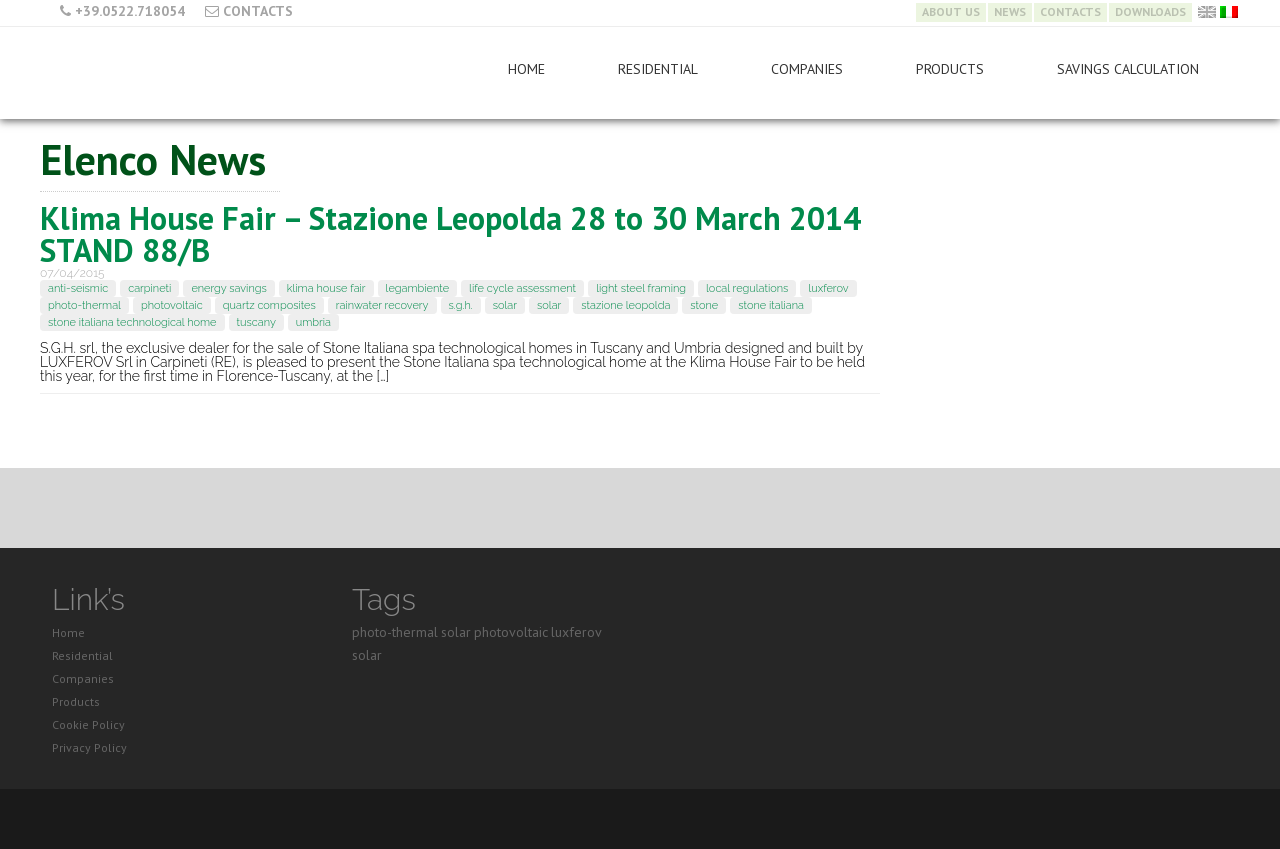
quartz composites (269, 305)
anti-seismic (78, 288)
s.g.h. (461, 305)
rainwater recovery (382, 305)
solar (505, 305)
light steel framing (641, 288)
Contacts (258, 11)
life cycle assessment (522, 288)
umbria (313, 322)
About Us (951, 12)
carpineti (149, 288)
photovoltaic (172, 305)
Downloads (1150, 12)
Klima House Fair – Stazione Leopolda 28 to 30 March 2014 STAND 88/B (450, 234)
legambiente (418, 288)
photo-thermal (84, 305)
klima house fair (326, 288)
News (1010, 12)
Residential (658, 69)
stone (704, 305)
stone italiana (771, 305)
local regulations (747, 288)
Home (526, 69)
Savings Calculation (1128, 69)
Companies (807, 69)
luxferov (828, 288)
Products (950, 69)
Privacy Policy (89, 747)
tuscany (256, 322)
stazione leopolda (625, 305)
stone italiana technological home (132, 322)
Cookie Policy (88, 724)
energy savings (228, 288)
